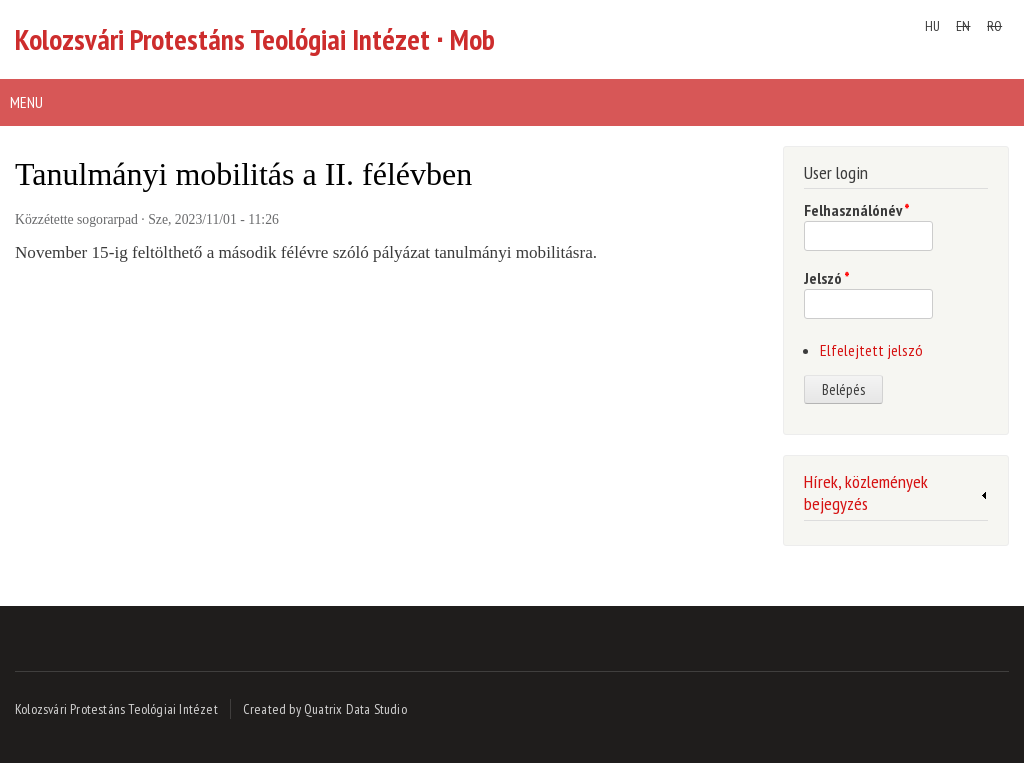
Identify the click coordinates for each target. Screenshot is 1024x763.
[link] (896, 496)
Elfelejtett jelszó (871, 350)
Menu (26, 102)
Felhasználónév (857, 210)
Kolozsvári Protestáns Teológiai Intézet (116, 709)
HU (932, 26)
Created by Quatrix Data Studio (325, 709)
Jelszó (827, 278)
